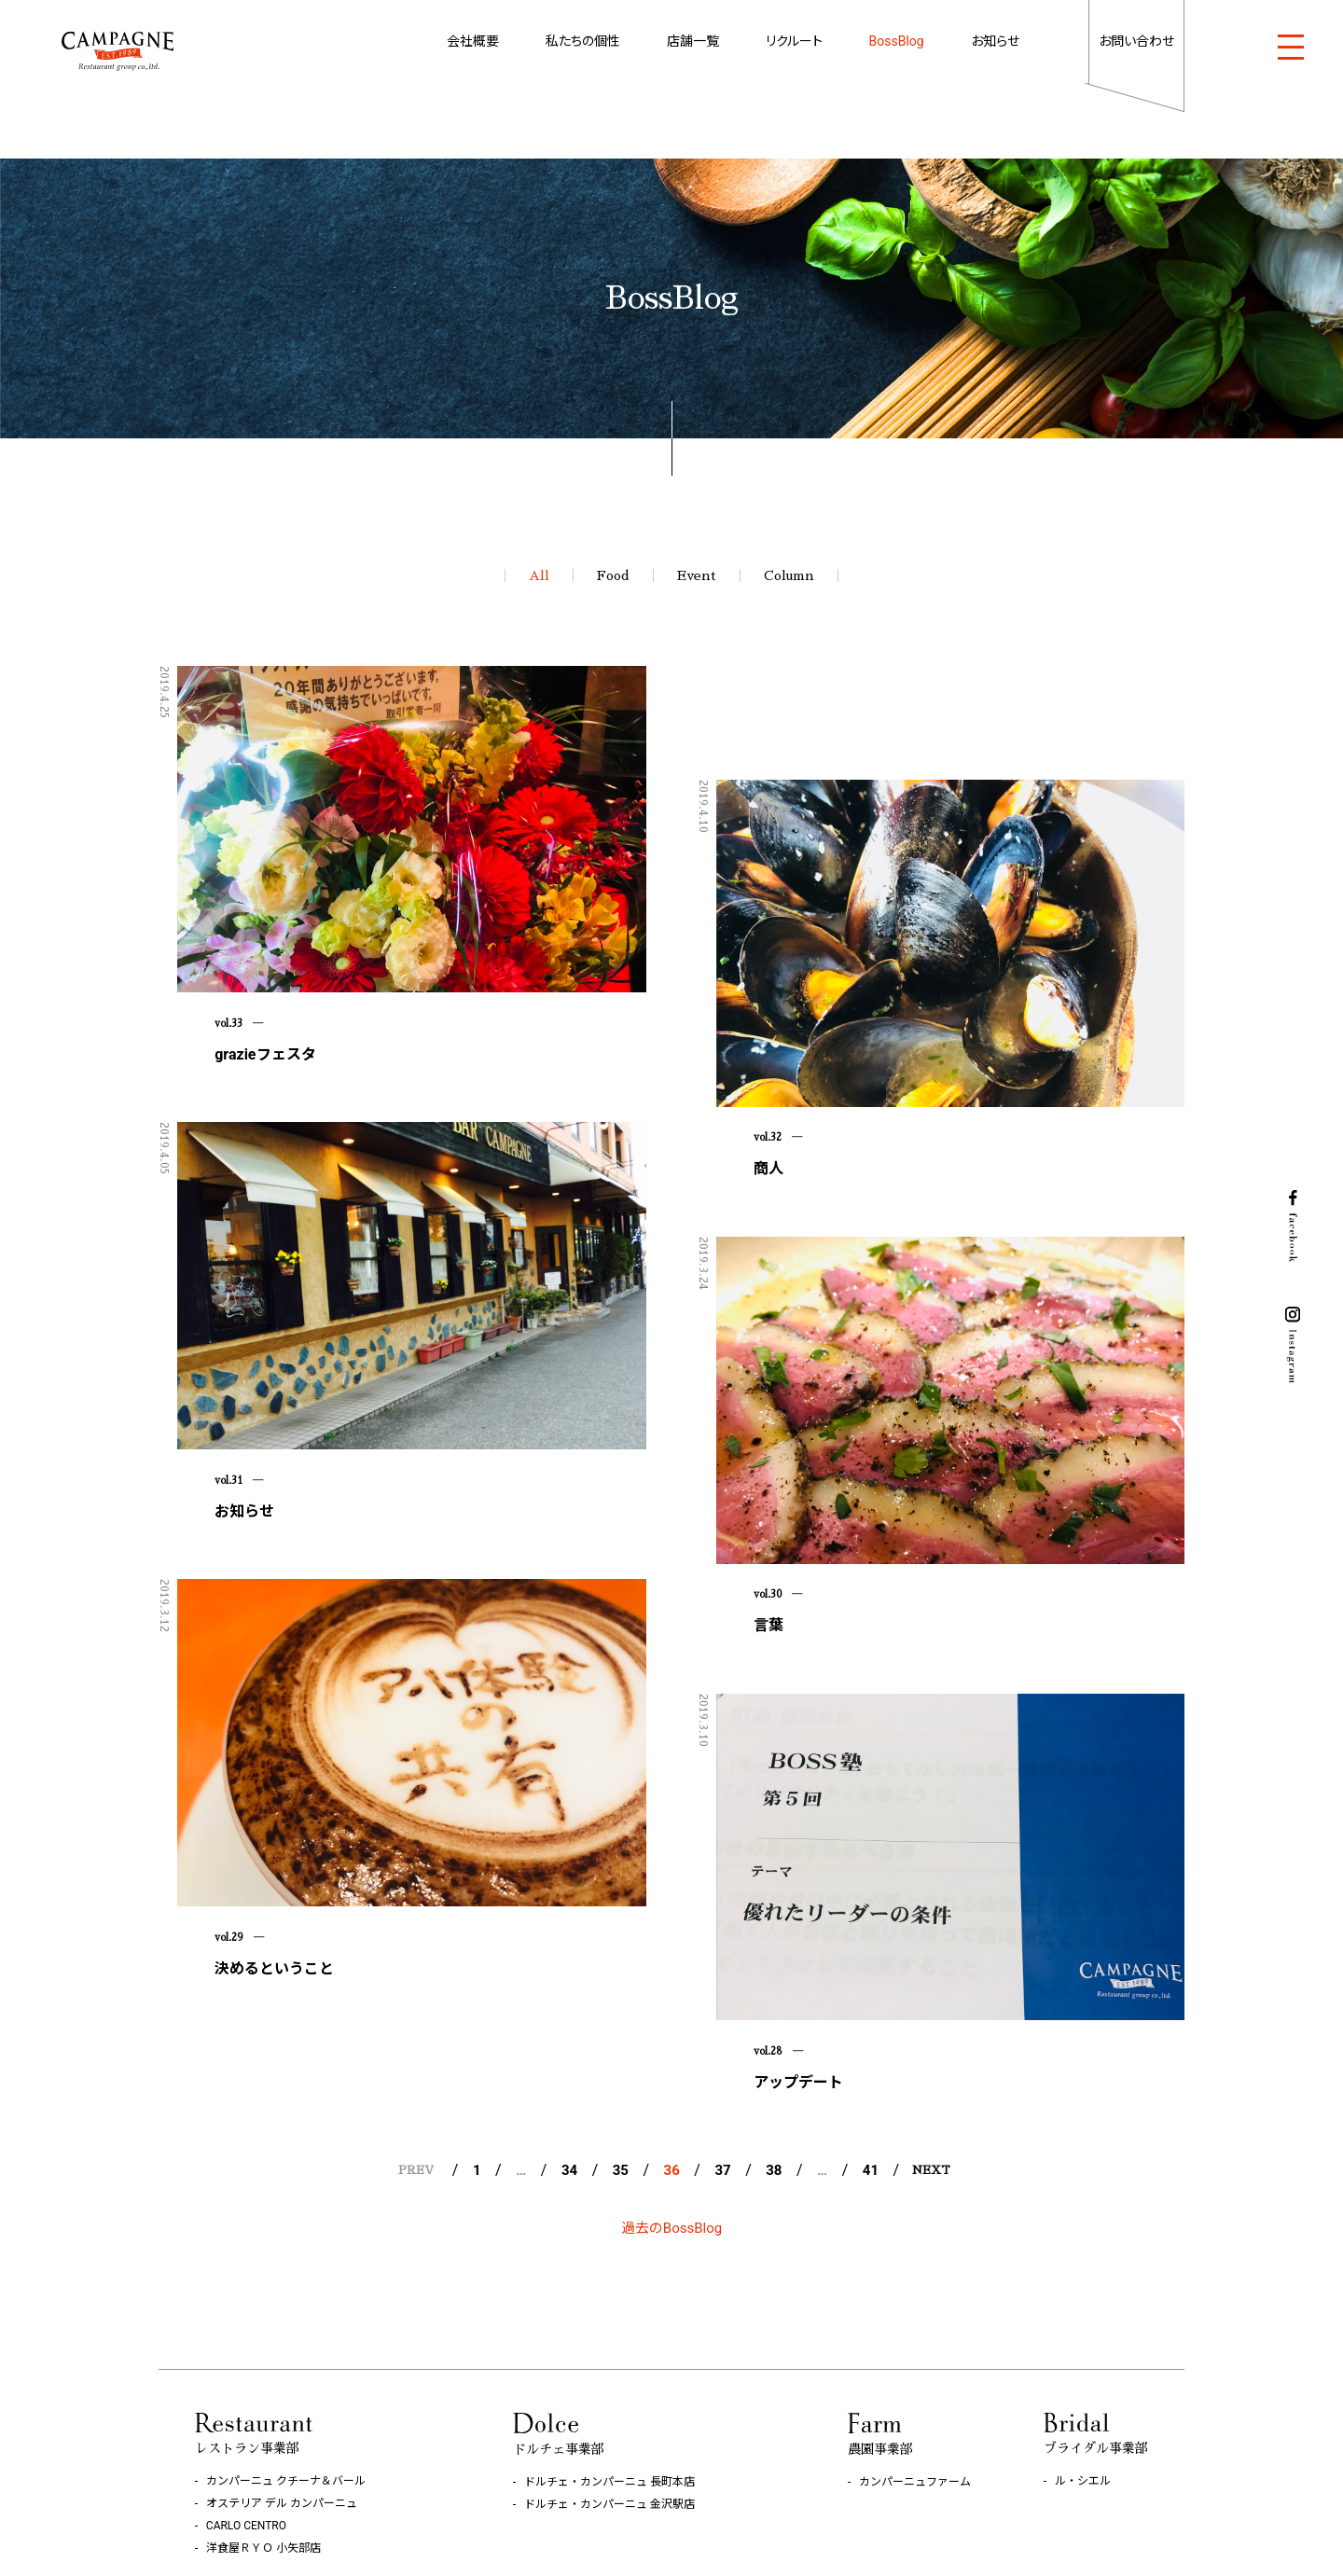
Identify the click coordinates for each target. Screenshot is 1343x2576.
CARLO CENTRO (246, 2314)
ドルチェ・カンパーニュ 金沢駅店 (609, 2292)
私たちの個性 (583, 41)
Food (613, 575)
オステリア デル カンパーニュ (281, 2291)
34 (569, 1957)
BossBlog (896, 41)
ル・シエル (1083, 2269)
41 (871, 1957)
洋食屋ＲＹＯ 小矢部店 (263, 2336)
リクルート (794, 41)
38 (774, 1957)
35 (621, 1957)
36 (672, 1957)
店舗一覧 (693, 41)
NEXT (931, 1958)
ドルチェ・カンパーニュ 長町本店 (609, 2270)
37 (722, 1957)
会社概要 (473, 41)
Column (789, 575)
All (539, 575)
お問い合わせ (1136, 41)
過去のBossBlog (671, 2016)
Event (696, 575)
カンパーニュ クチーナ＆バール (286, 2269)
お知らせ (995, 41)
